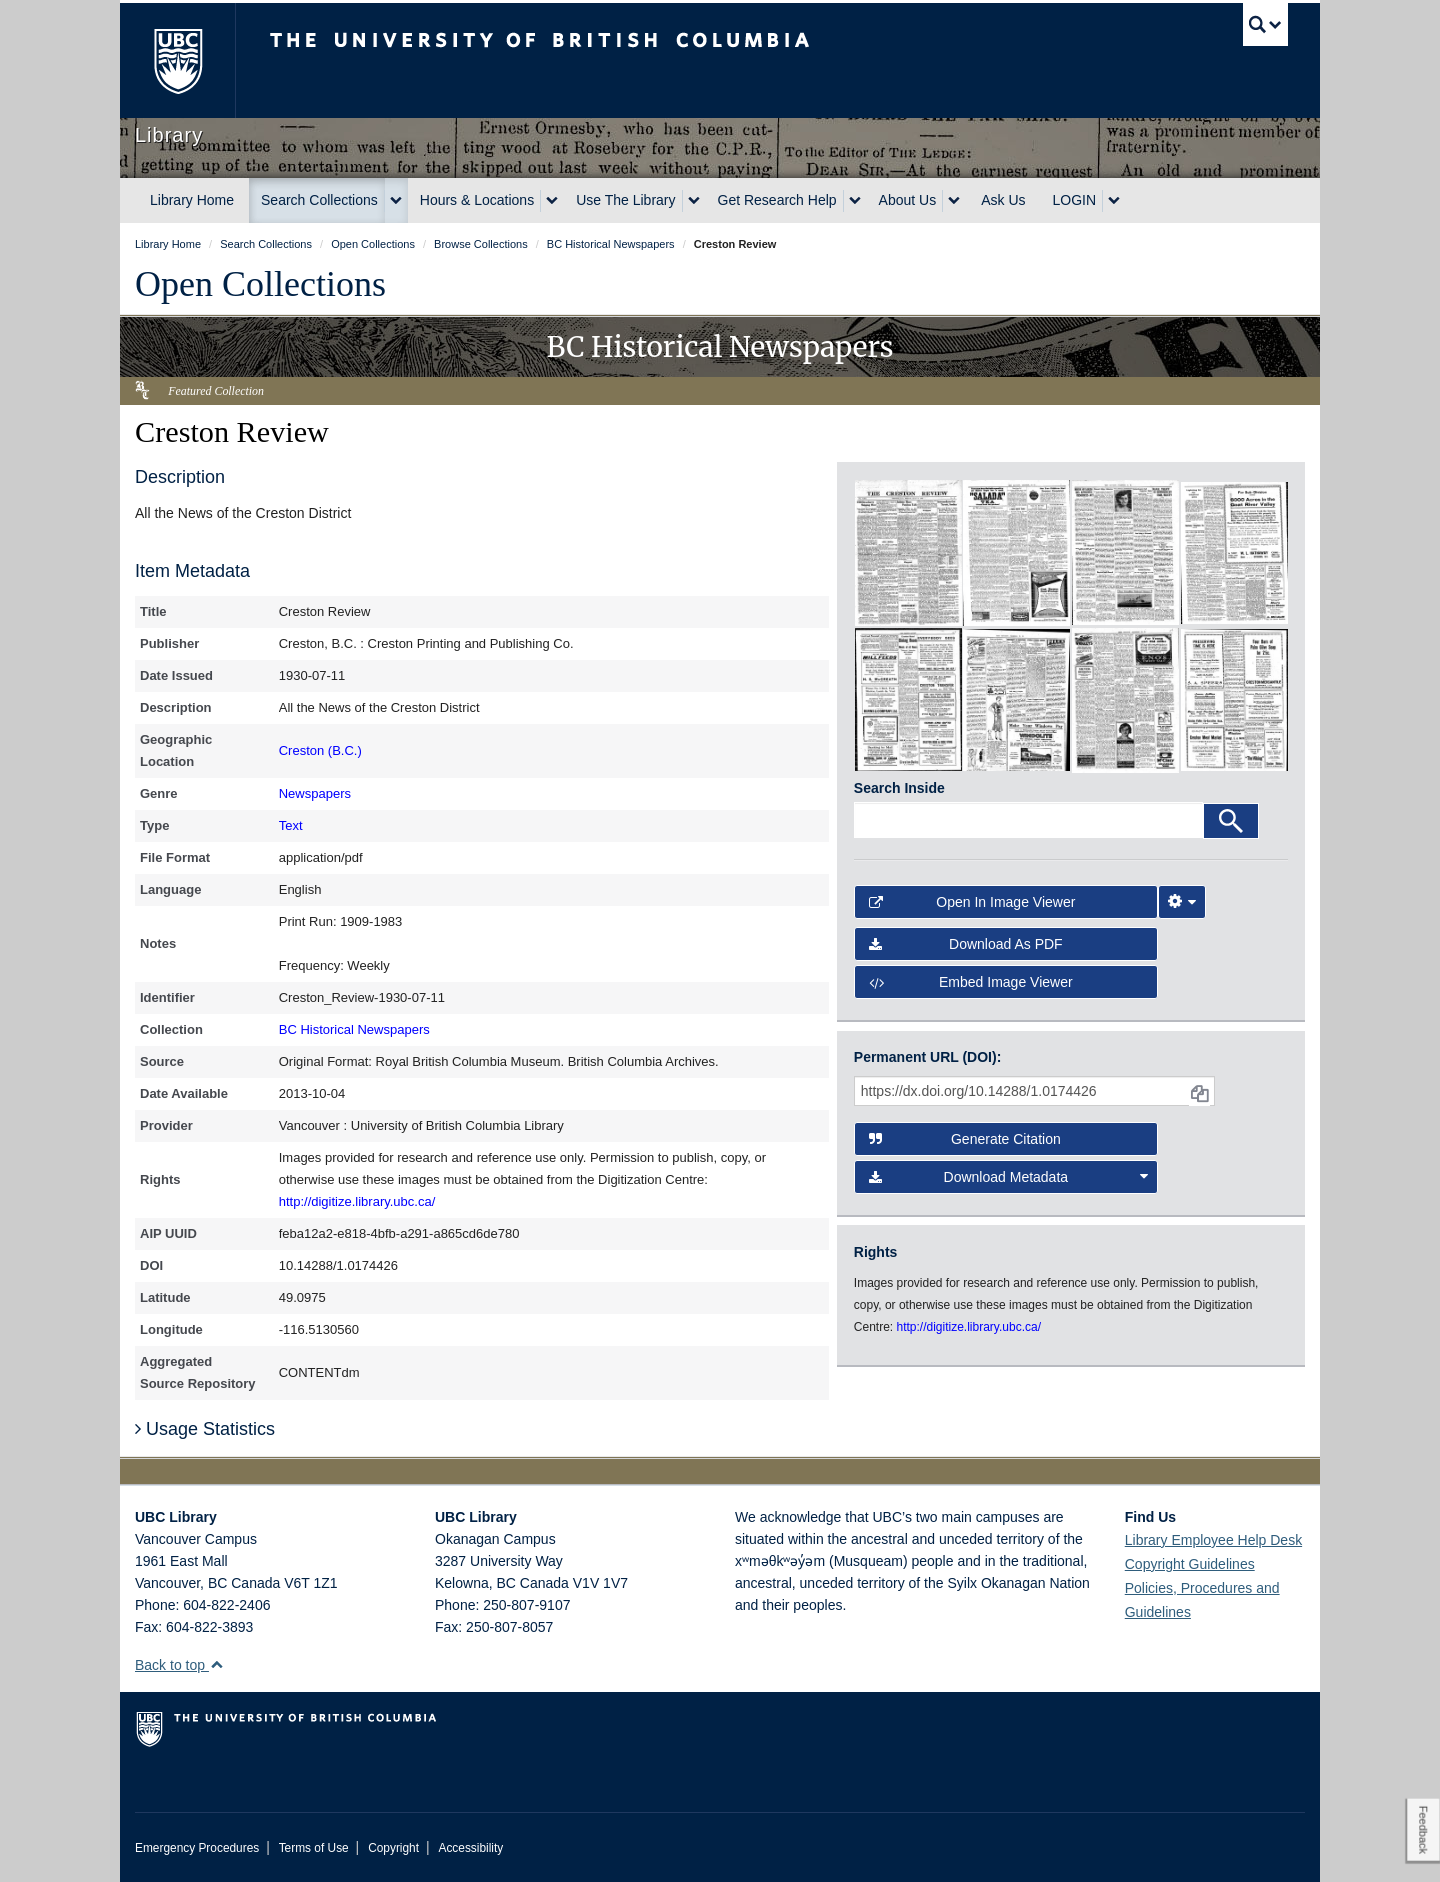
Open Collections (260, 284)
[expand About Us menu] (954, 201)
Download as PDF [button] (966, 944)
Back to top (179, 1665)
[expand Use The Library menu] (694, 201)
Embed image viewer (971, 982)
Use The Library (625, 200)
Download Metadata (1009, 1177)
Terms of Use (314, 1848)
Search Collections (319, 200)
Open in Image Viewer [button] (972, 902)
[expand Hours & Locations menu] (552, 201)
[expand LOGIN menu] (1114, 201)
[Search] (1231, 821)
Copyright (393, 1848)
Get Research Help (777, 200)
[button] (216, 1664)
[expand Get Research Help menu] (855, 201)
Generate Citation (965, 1139)
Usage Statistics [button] (205, 1429)
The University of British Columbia (177, 60)
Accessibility (470, 1848)
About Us (908, 200)
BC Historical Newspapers (354, 1029)
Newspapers (315, 793)
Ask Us (1003, 200)
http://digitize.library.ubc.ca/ (357, 1201)
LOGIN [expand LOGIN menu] (1075, 200)
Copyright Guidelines (1190, 1564)
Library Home (192, 200)
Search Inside (899, 788)
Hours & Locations (477, 200)
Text (291, 825)
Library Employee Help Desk (1213, 1540)
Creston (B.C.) (320, 750)
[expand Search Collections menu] (396, 201)
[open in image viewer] (908, 551)
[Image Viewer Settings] (1182, 902)
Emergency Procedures (197, 1848)
